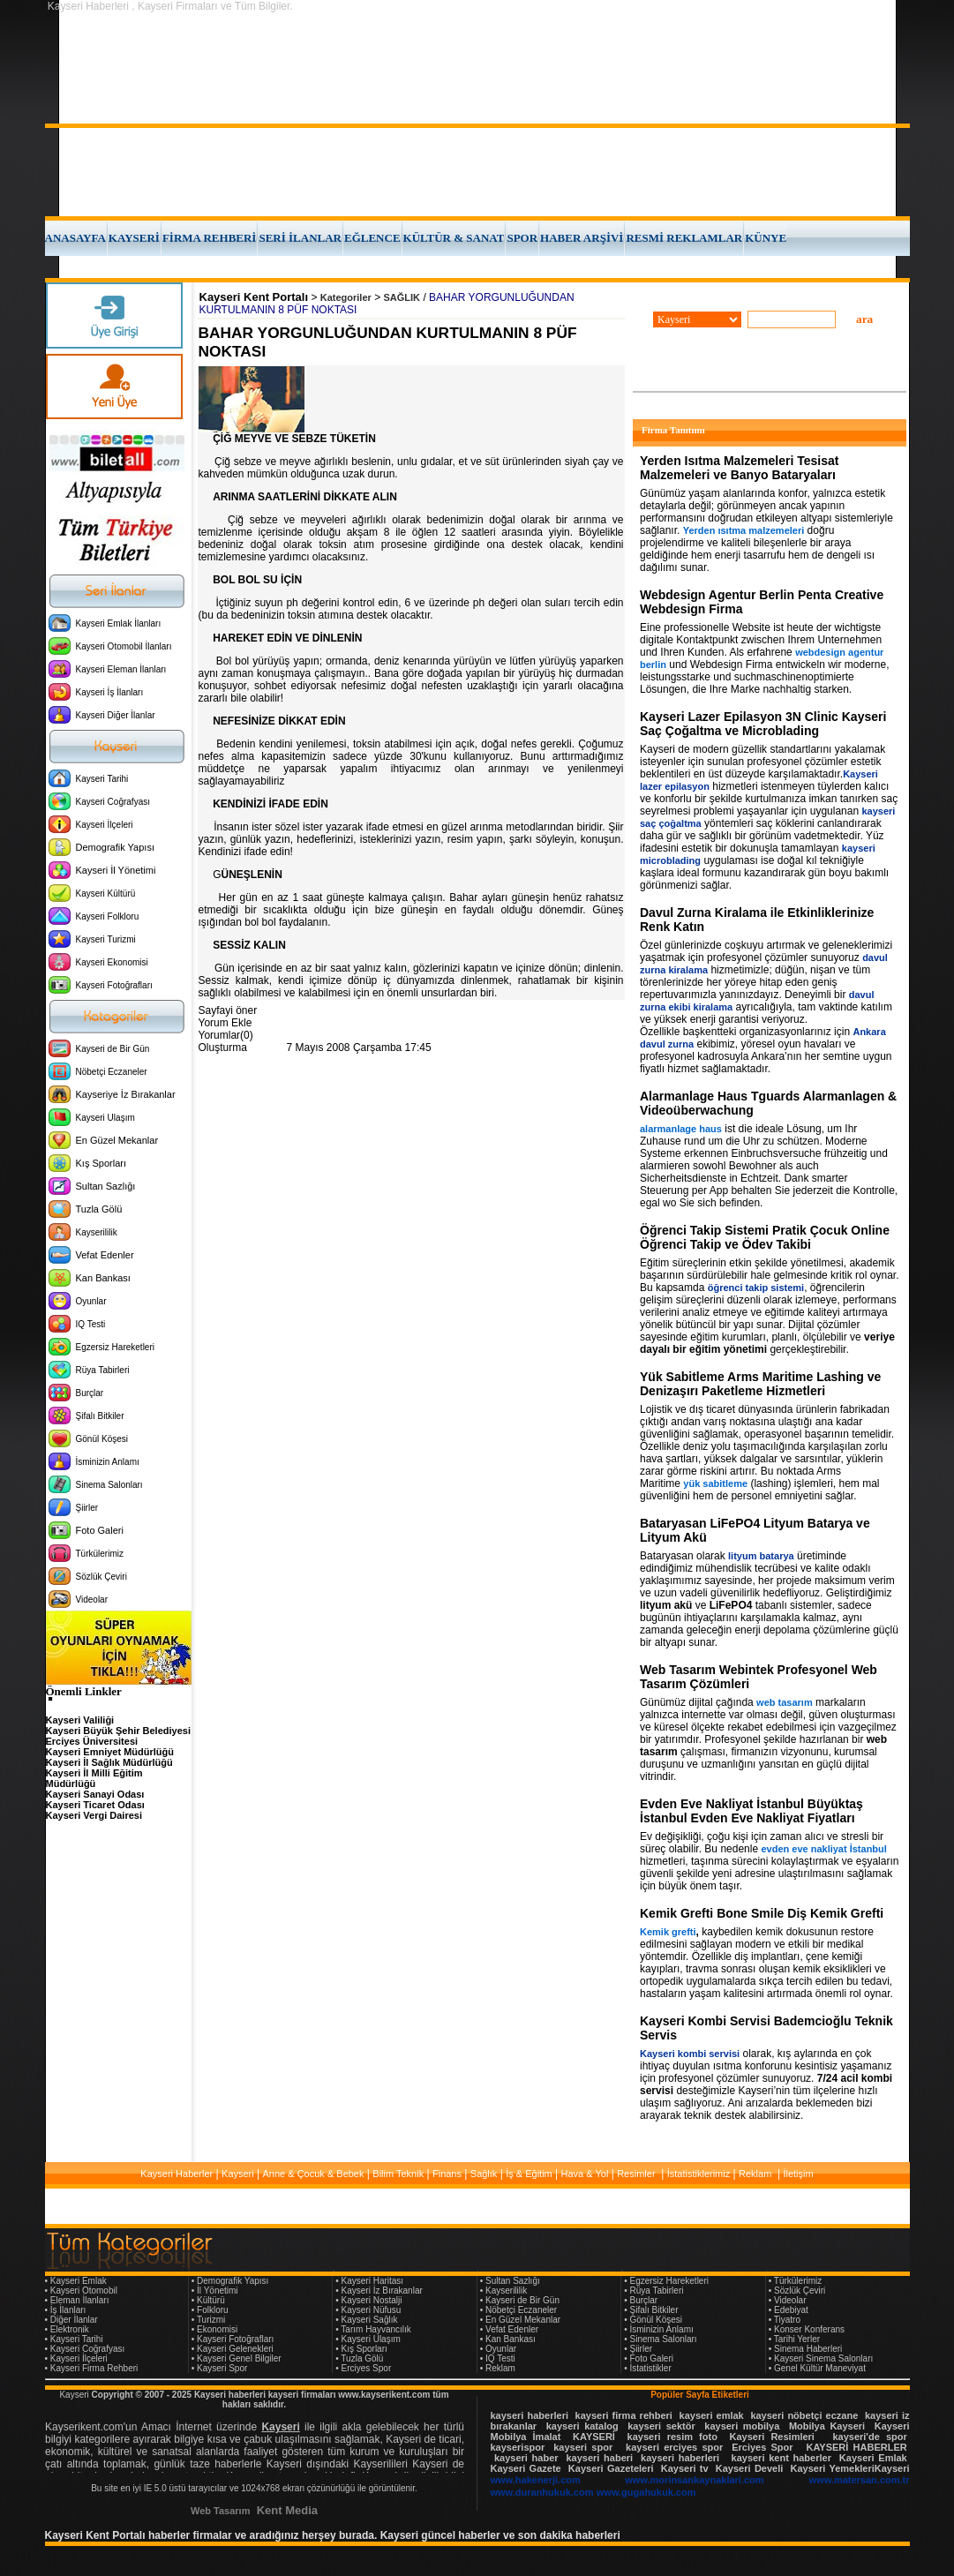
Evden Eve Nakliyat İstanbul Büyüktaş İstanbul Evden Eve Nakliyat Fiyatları (751, 1811)
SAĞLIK (402, 297)
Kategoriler (346, 297)
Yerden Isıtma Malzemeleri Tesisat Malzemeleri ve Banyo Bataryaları (739, 468)
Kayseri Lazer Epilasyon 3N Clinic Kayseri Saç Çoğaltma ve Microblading (763, 724)
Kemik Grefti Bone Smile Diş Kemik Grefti (761, 1913)
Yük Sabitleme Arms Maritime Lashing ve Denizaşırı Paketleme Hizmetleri (760, 1384)
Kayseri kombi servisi (690, 2053)
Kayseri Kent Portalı (254, 297)
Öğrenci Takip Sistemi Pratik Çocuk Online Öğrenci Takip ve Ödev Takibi (765, 1237)
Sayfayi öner (228, 1010)
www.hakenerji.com (536, 2480)
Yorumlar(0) (226, 1035)
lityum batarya (761, 1556)
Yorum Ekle (225, 1023)
